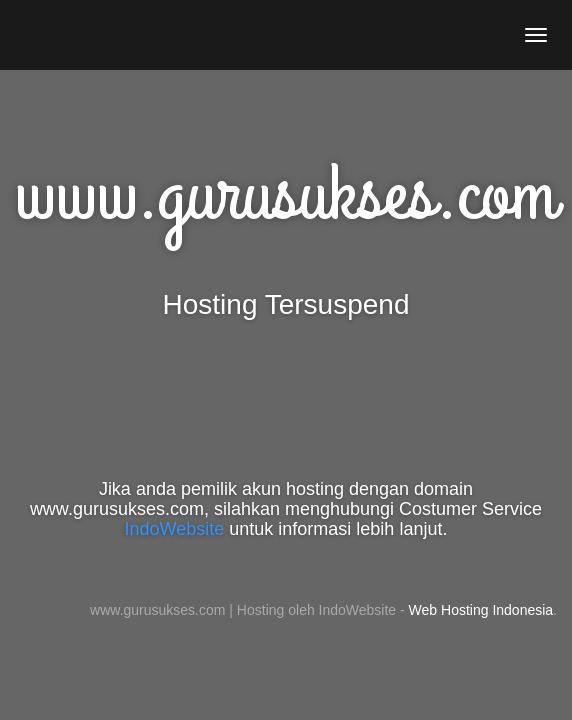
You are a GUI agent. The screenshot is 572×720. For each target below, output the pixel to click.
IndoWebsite (175, 529)
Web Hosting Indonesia (481, 610)
